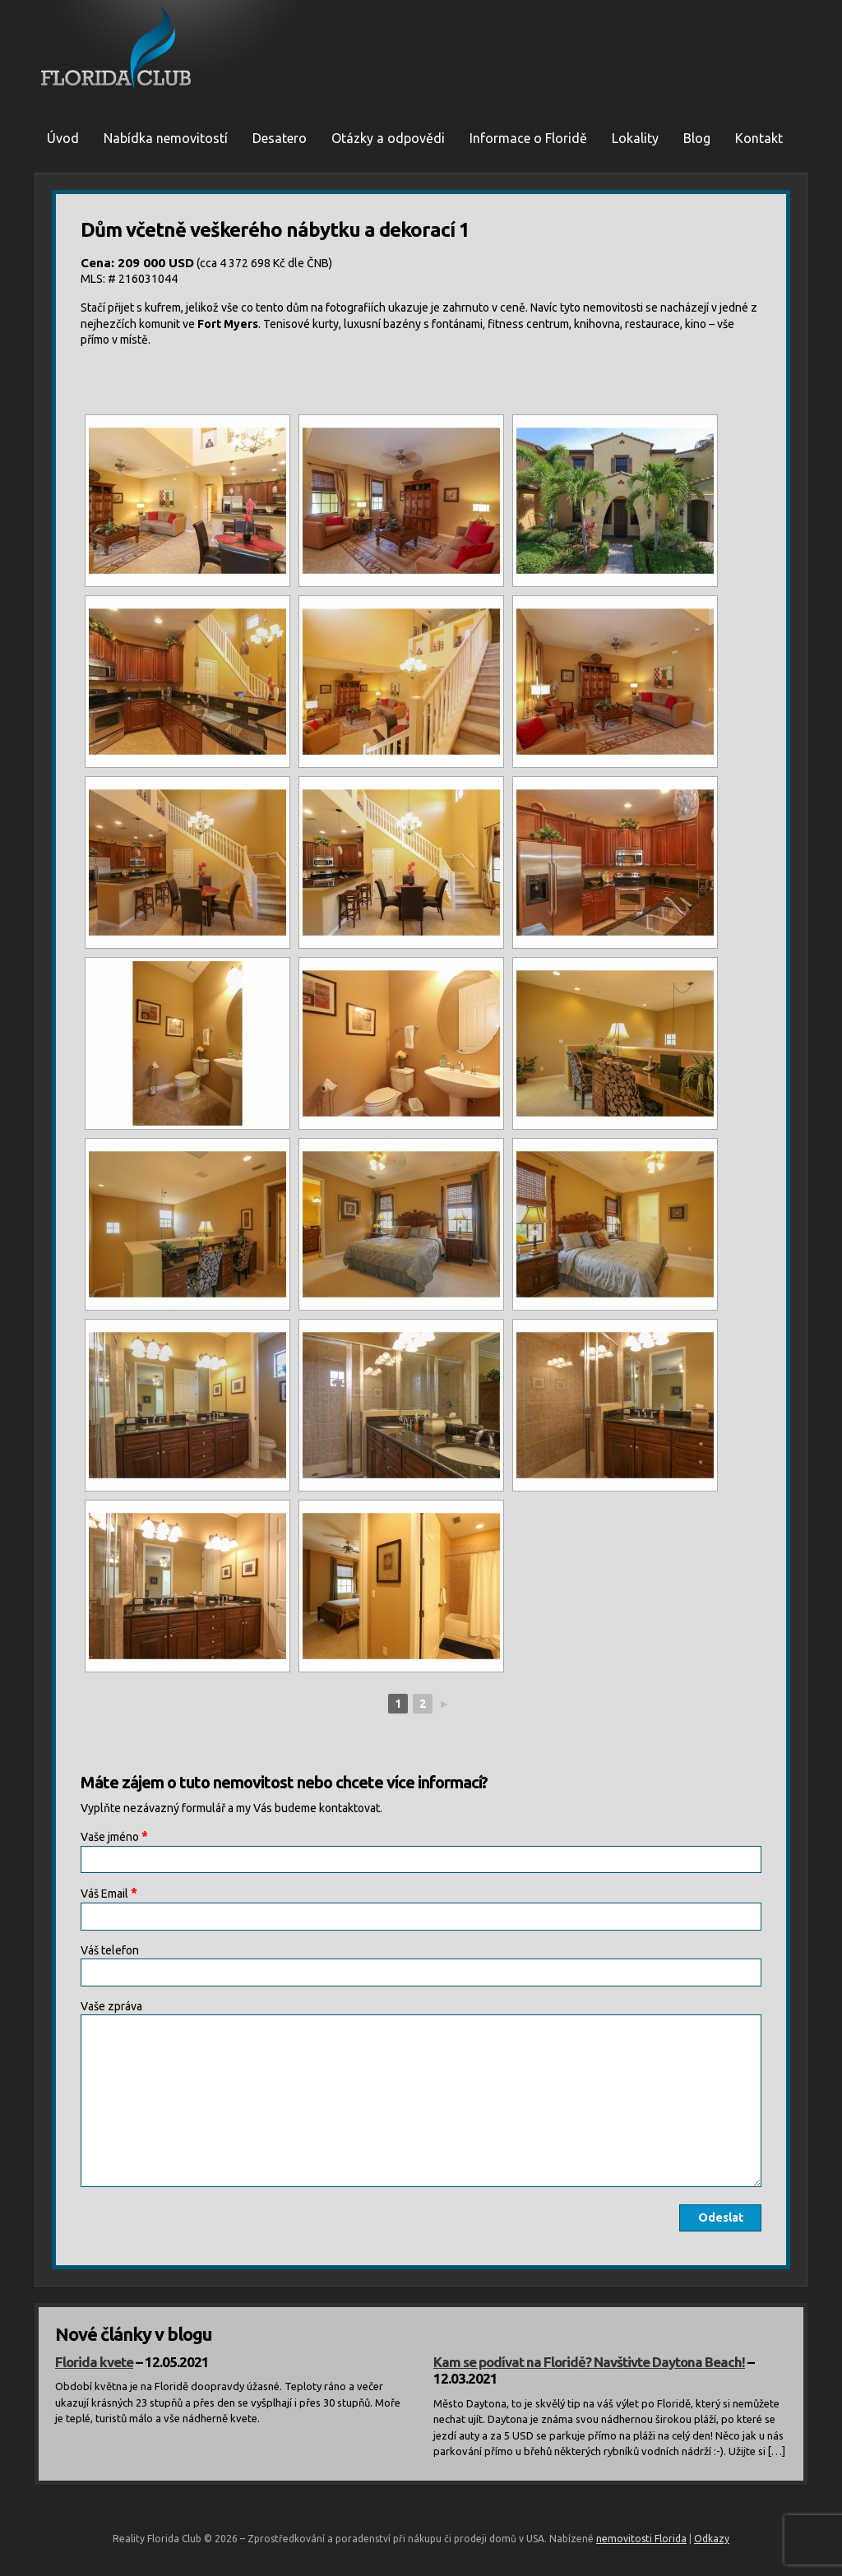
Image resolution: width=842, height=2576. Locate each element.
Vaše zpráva (111, 2006)
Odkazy (711, 2538)
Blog (696, 138)
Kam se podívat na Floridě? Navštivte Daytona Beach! (589, 2362)
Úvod (63, 138)
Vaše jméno (114, 1836)
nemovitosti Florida (641, 2538)
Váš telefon (110, 1950)
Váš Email (109, 1892)
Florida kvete (94, 2362)
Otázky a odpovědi (388, 138)
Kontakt (759, 138)
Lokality (635, 138)
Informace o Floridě (528, 138)
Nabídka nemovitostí (166, 138)
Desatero (279, 138)
